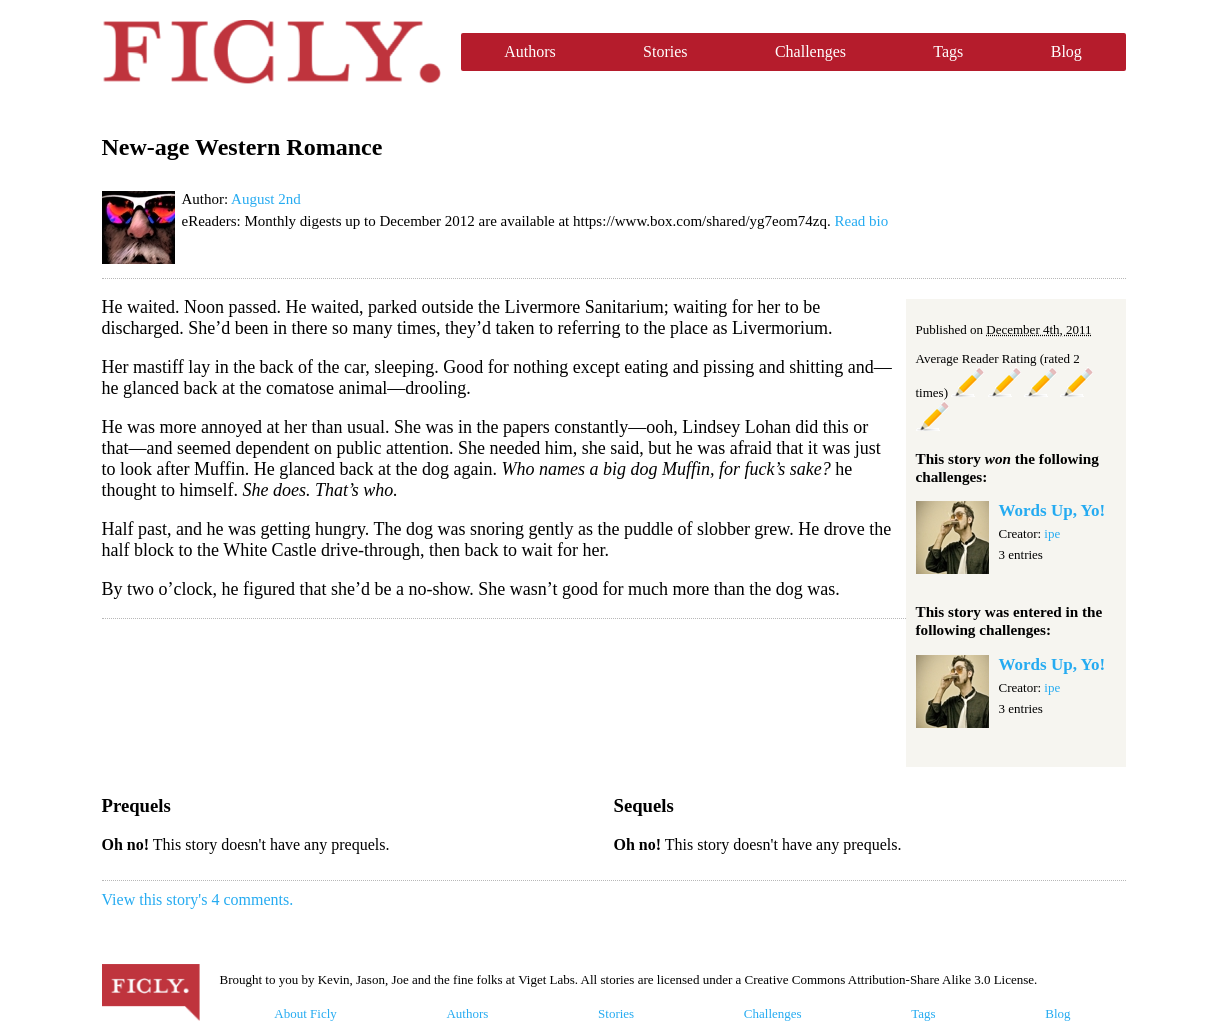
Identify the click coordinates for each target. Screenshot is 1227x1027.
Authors (530, 51)
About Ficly (305, 1013)
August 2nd (266, 199)
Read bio (862, 221)
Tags (948, 51)
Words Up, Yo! (1052, 510)
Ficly (271, 52)
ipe (1052, 533)
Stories (665, 51)
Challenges (810, 51)
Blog (1066, 51)
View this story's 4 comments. (198, 899)
